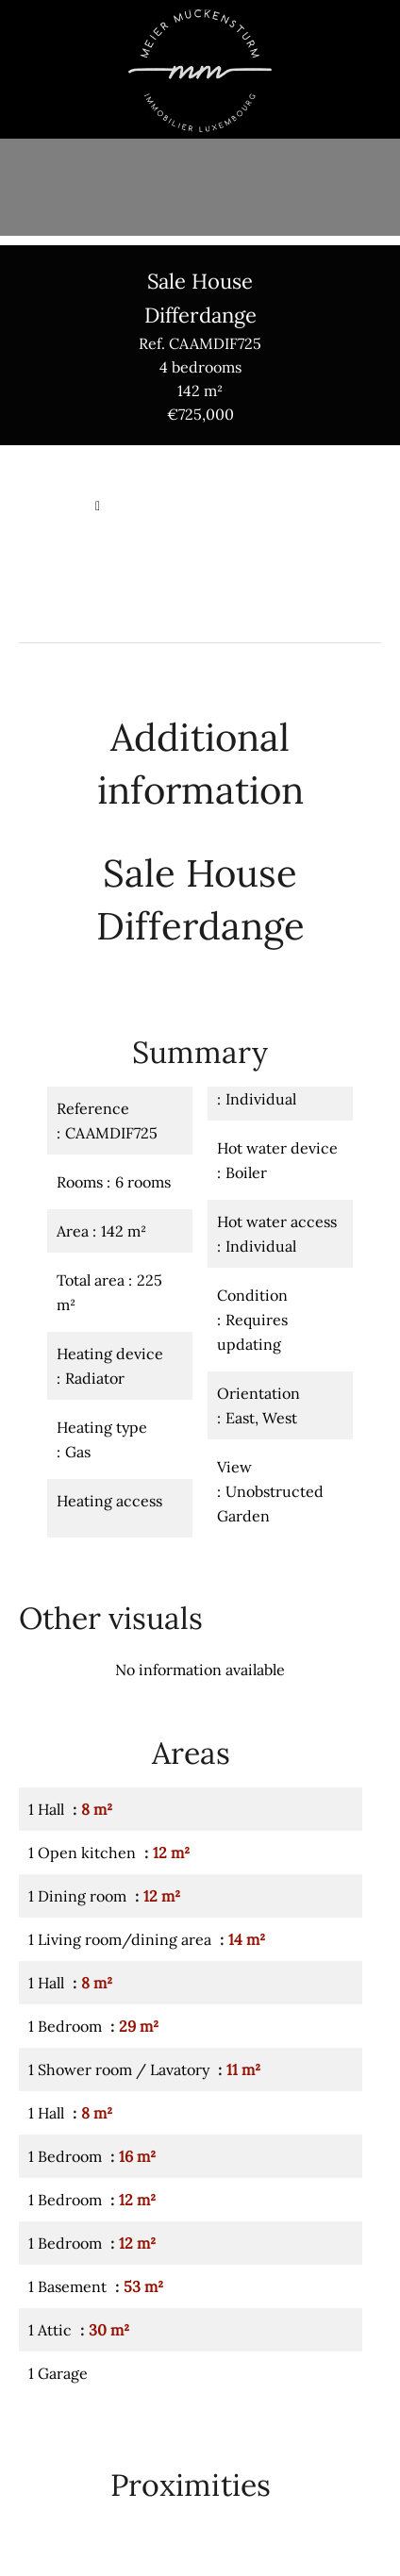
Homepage (52, 505)
